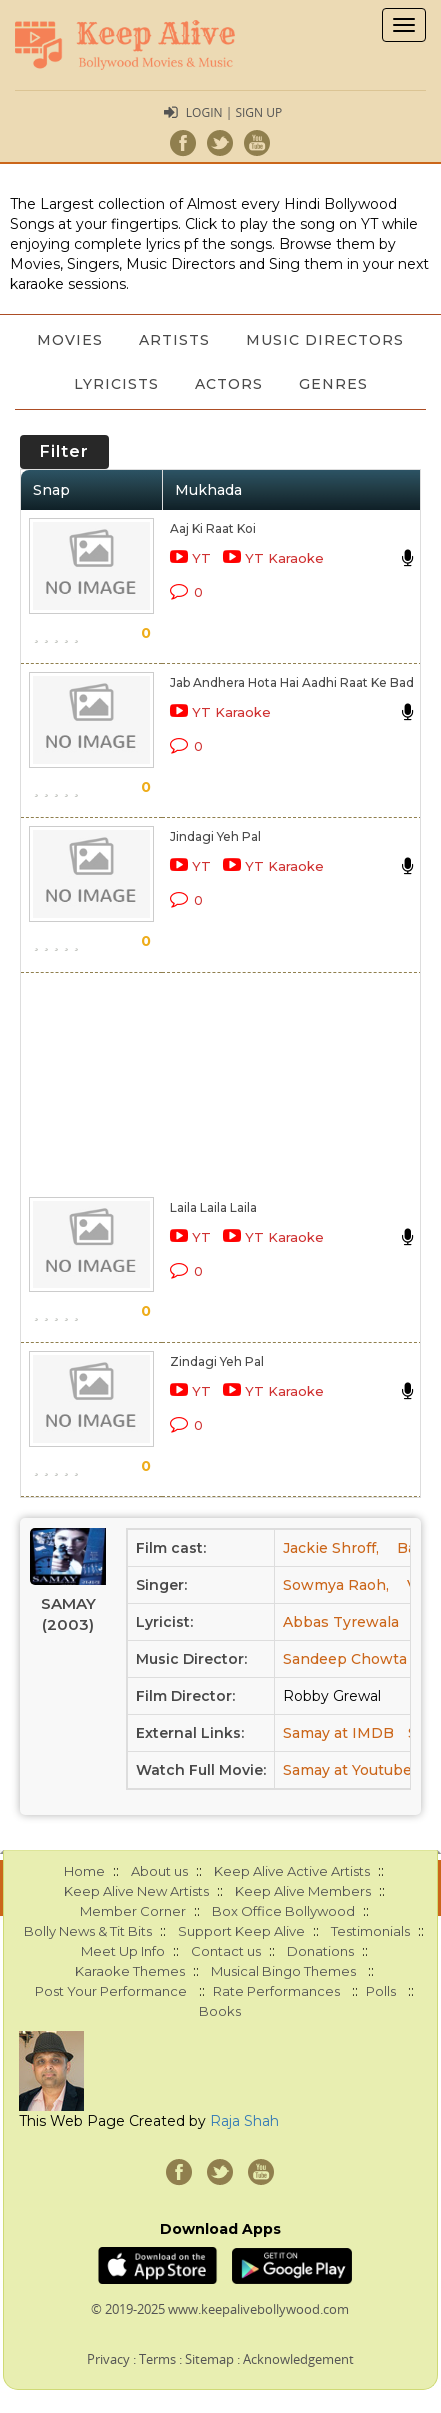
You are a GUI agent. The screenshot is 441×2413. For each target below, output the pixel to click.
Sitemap (209, 2359)
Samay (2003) (68, 1614)
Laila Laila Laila (213, 1207)
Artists (174, 340)
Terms (157, 2359)
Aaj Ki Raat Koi (213, 528)
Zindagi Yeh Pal (217, 1361)
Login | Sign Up (234, 112)
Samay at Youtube (347, 1770)
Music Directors (325, 340)
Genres (333, 384)
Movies (70, 340)
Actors (229, 384)
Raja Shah (244, 2121)
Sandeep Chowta (345, 1659)
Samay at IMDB (338, 1733)
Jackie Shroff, (331, 1548)
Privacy (108, 2359)
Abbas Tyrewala (341, 1622)
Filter (64, 451)
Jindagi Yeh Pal (215, 836)
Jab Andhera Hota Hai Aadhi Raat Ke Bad (292, 682)
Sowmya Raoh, (336, 1585)
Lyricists (116, 384)
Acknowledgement (298, 2359)
